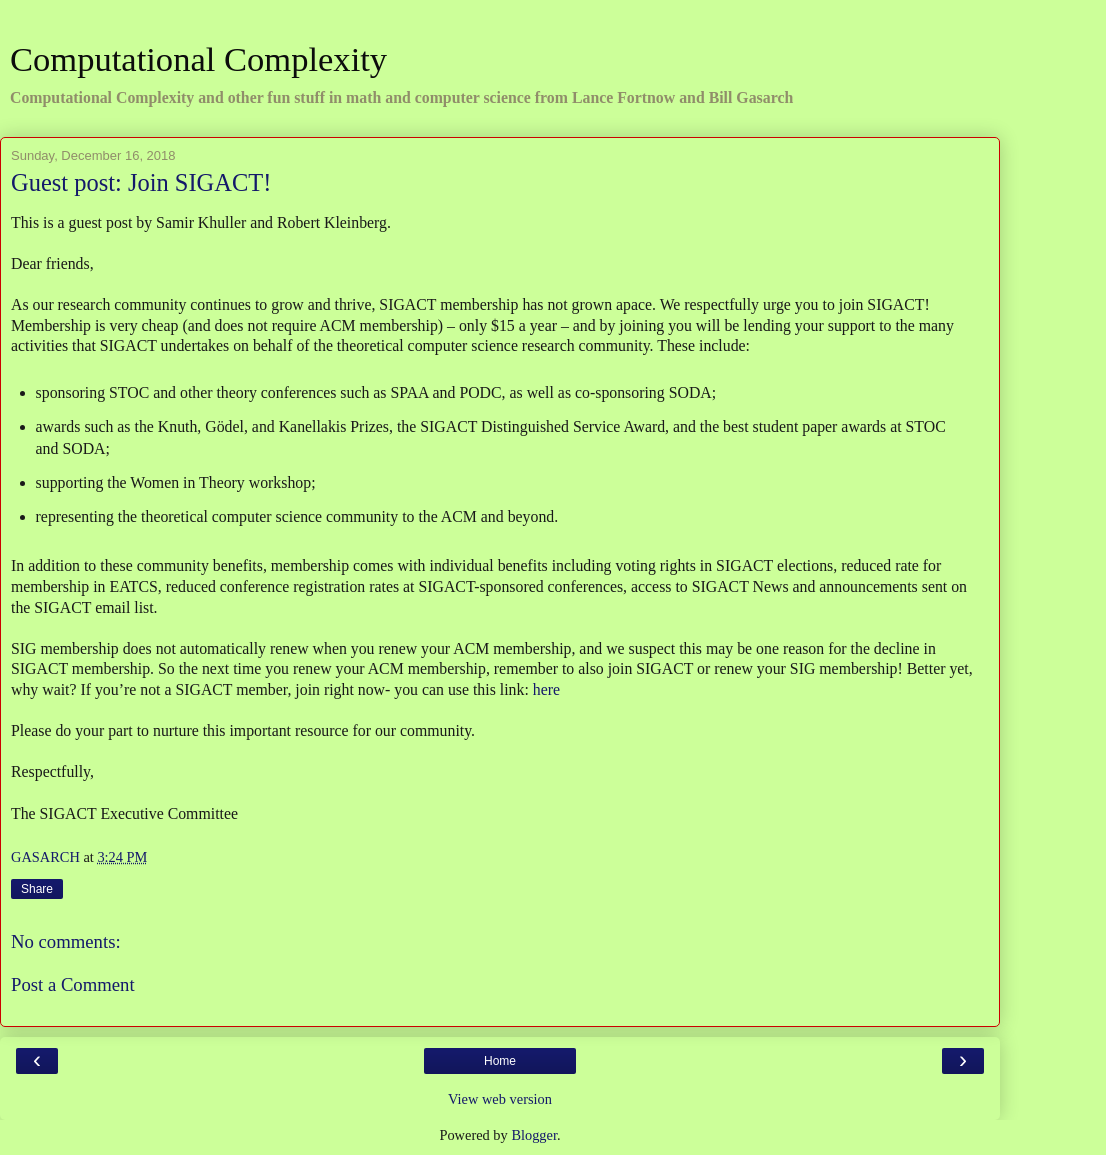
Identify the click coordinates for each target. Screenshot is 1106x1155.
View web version (500, 1099)
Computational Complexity (198, 59)
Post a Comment (73, 984)
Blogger (534, 1135)
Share (37, 889)
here (546, 689)
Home (500, 1061)
